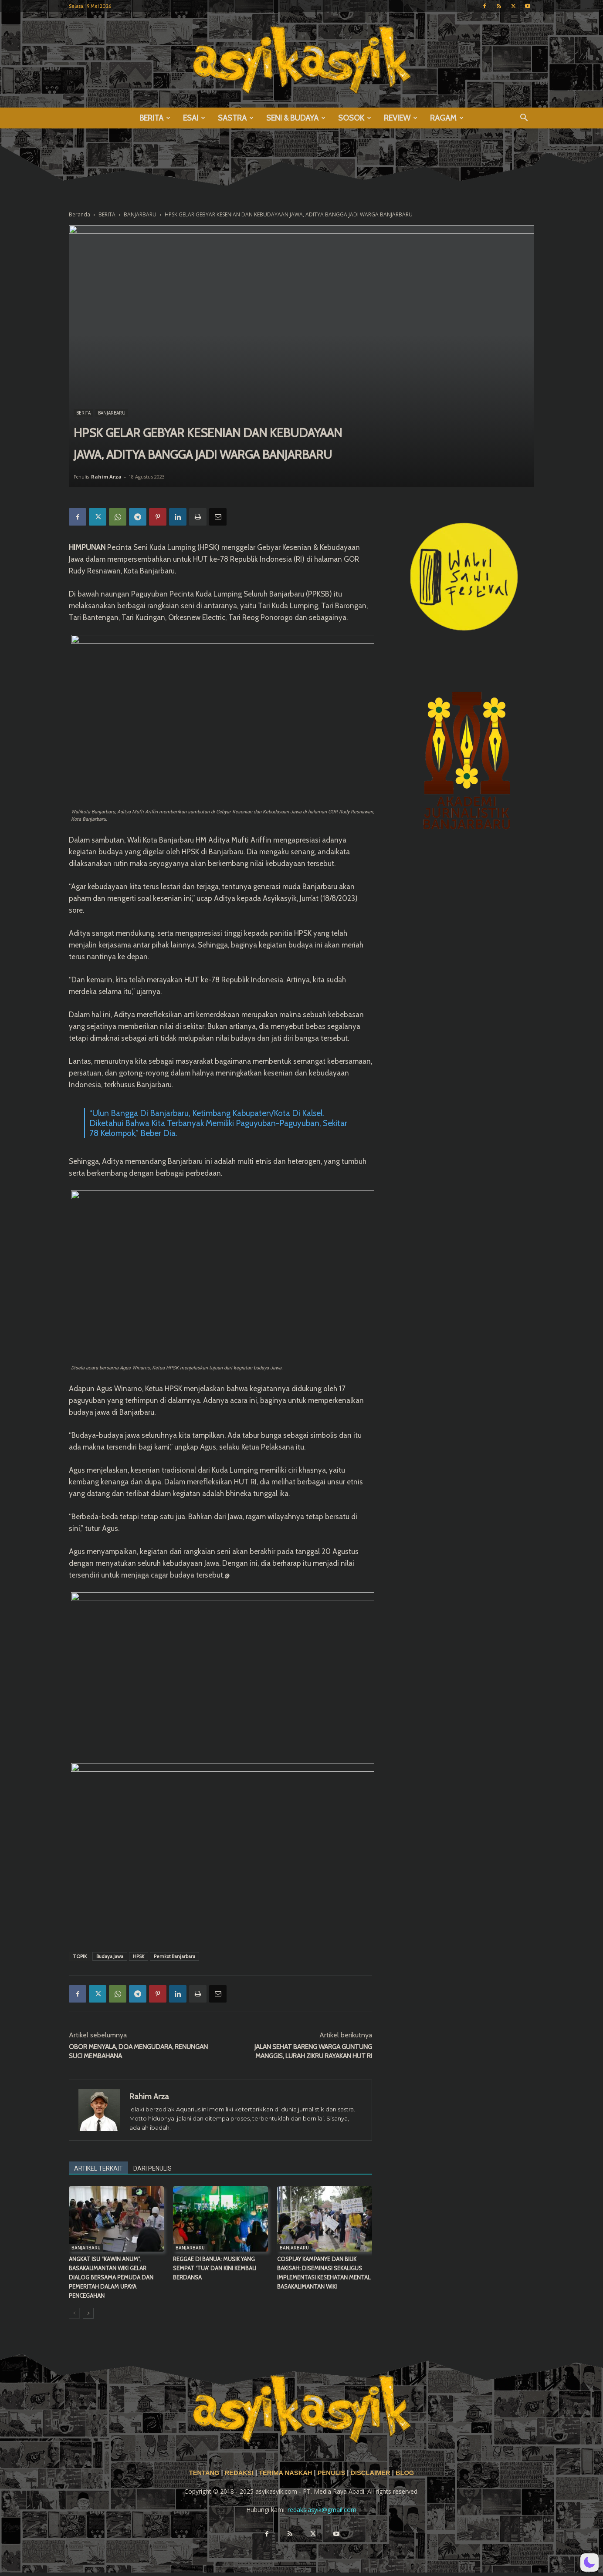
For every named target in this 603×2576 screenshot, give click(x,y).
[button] (523, 119)
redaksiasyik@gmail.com (322, 2509)
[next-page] (88, 2313)
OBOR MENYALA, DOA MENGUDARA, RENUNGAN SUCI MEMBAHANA (138, 2051)
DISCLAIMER (370, 2472)
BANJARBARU (140, 214)
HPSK (138, 1956)
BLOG (405, 2472)
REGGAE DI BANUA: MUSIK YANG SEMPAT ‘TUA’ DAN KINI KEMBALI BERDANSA (214, 2268)
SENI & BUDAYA (295, 118)
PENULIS (332, 2472)
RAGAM (447, 118)
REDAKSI (239, 2472)
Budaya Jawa (109, 1956)
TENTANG (205, 2472)
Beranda (79, 214)
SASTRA (236, 118)
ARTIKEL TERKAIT (98, 2168)
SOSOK (354, 118)
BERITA (154, 118)
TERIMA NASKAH (286, 2472)
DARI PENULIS (152, 2168)
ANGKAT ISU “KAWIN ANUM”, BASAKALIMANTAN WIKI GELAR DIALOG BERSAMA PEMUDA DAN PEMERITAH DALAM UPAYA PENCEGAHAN (111, 2277)
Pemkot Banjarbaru (174, 1956)
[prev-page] (74, 2313)
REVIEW (400, 118)
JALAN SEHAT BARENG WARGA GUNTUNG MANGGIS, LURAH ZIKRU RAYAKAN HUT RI (313, 2051)
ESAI (194, 118)
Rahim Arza (106, 476)
